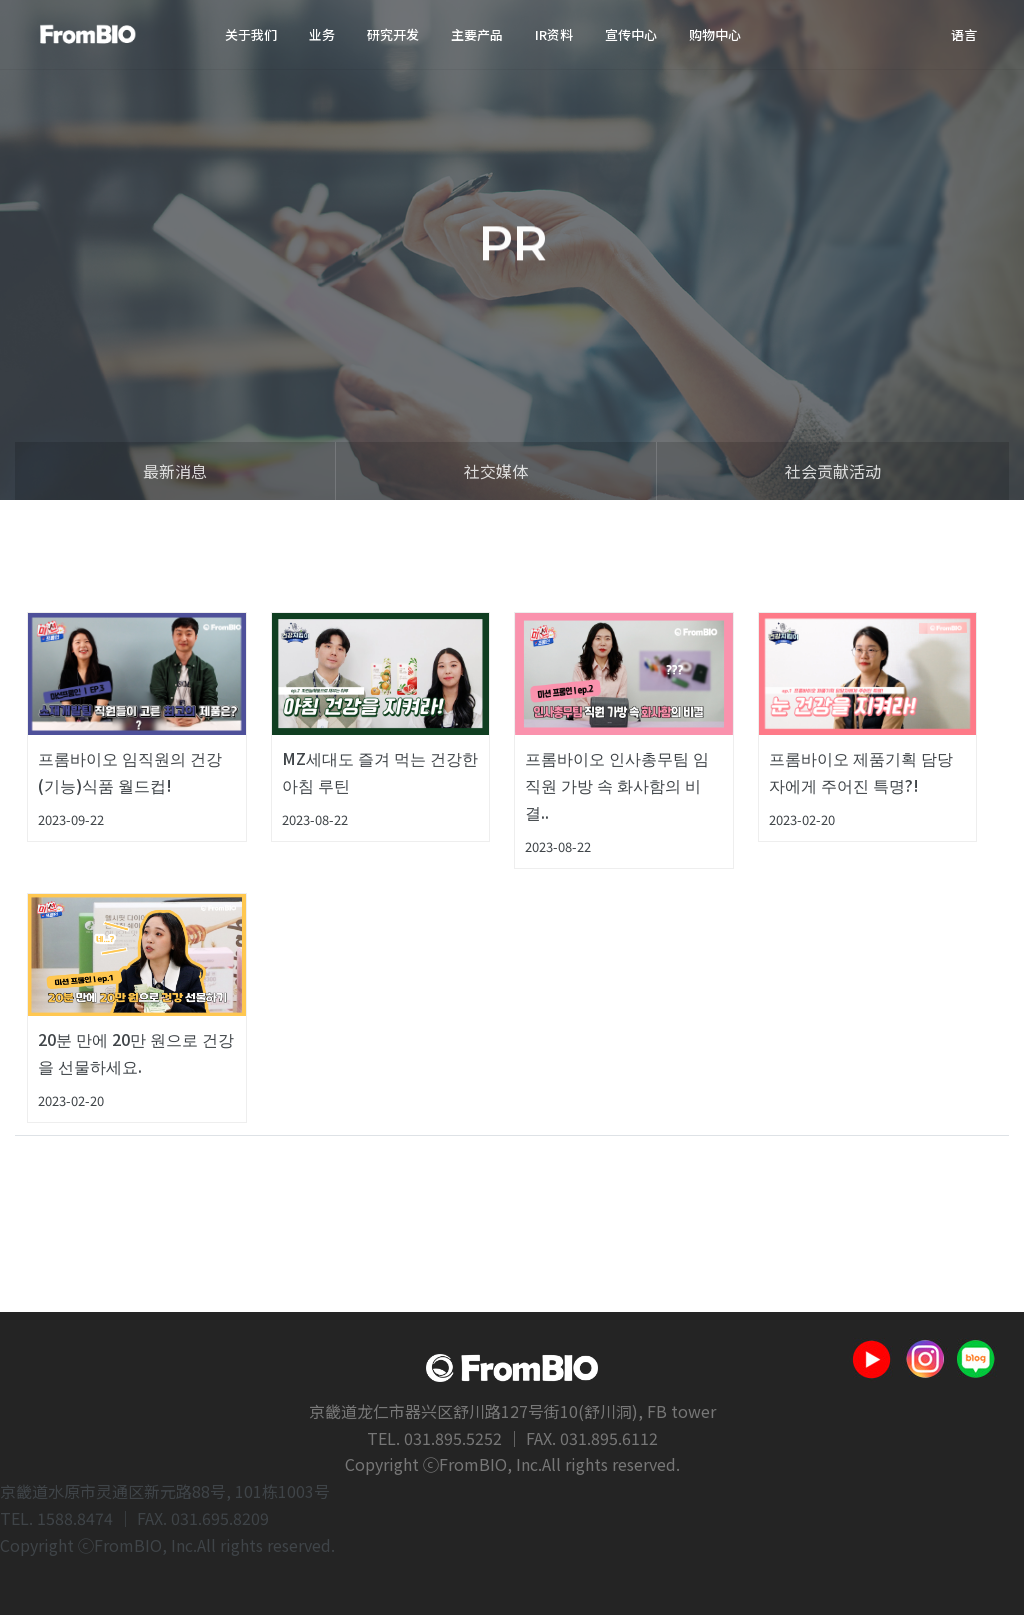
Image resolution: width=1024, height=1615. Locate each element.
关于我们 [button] (251, 34)
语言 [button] (964, 34)
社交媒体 (496, 471)
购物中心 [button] (715, 34)
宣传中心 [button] (631, 34)
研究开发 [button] (393, 34)
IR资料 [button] (554, 34)
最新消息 (175, 471)
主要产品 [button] (477, 34)
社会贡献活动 (833, 471)
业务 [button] (322, 34)
